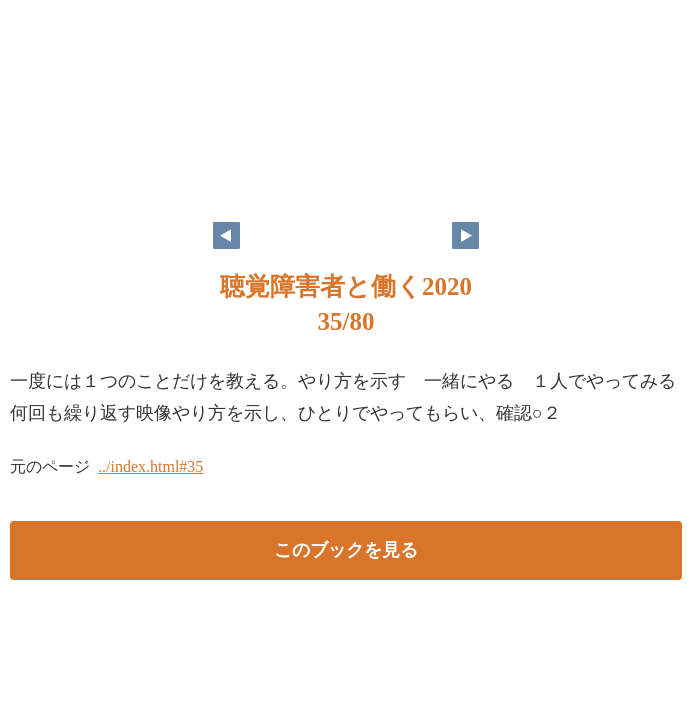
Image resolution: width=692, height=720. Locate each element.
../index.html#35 (150, 466)
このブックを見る (346, 550)
